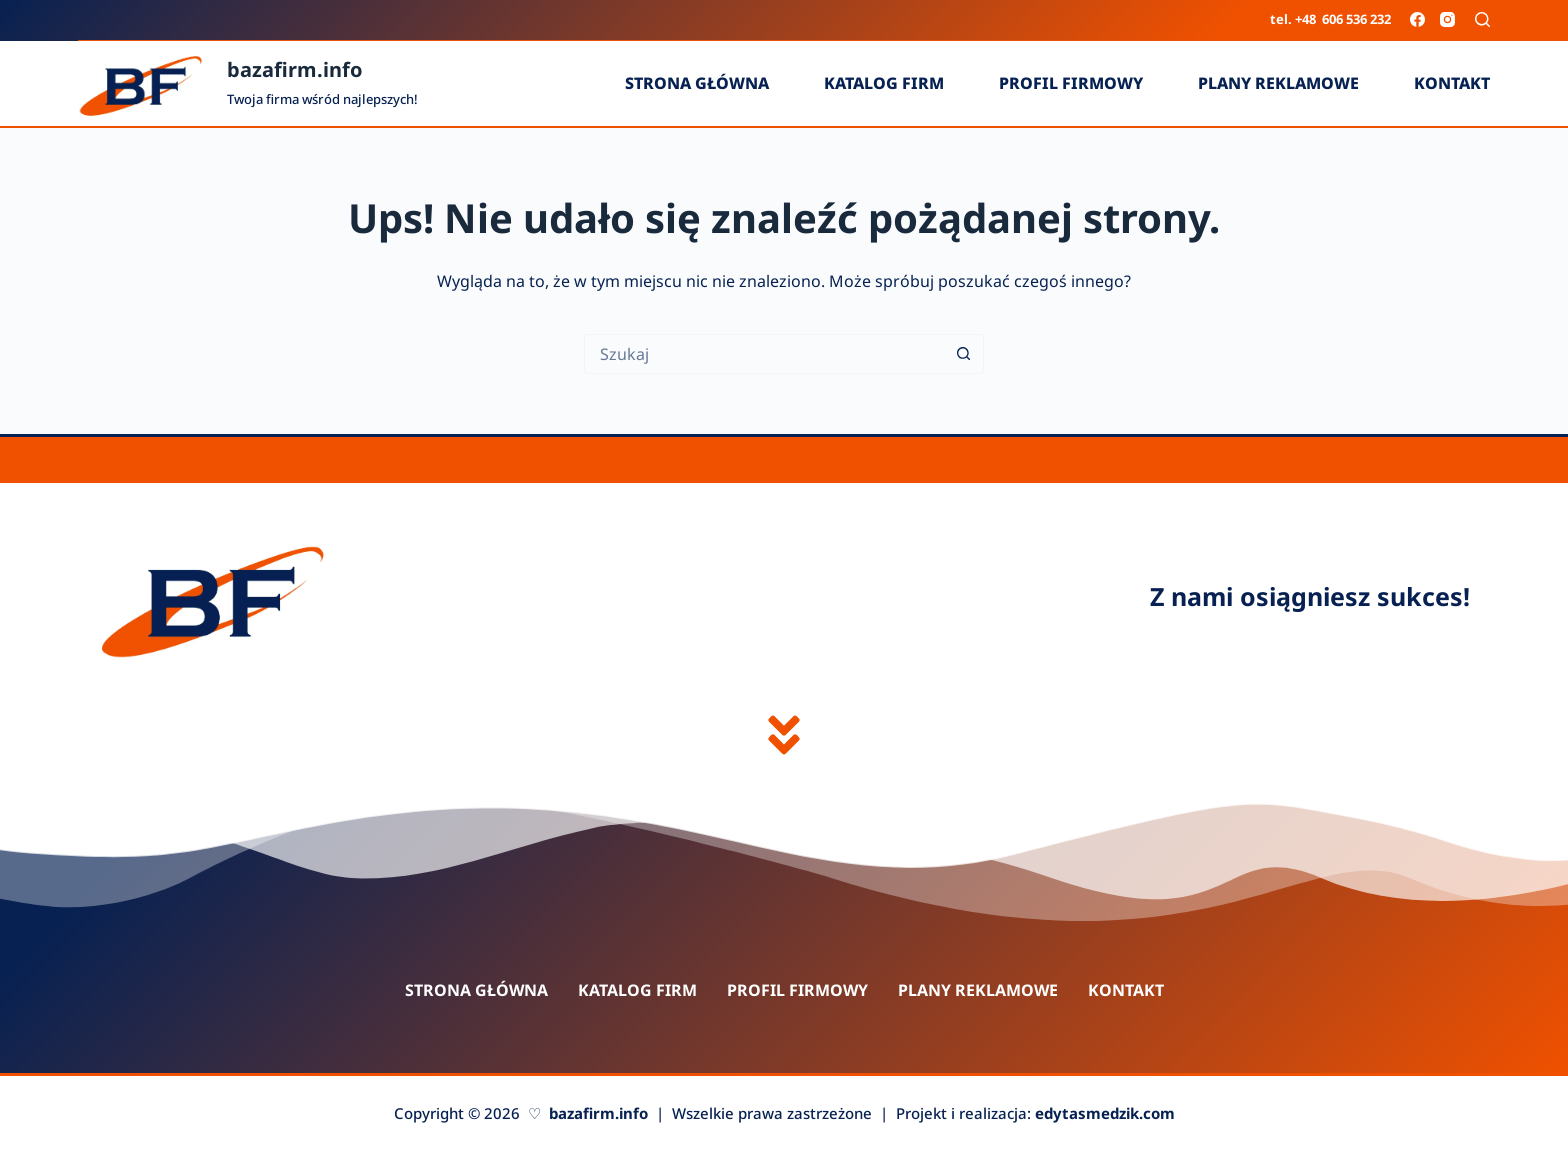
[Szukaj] (1482, 19)
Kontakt (1452, 83)
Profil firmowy (1071, 83)
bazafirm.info (295, 69)
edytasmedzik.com (1105, 1113)
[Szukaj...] (764, 354)
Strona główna (697, 83)
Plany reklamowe (1278, 83)
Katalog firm (884, 83)
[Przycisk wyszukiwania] (964, 354)
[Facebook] (1417, 19)
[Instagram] (1447, 19)
